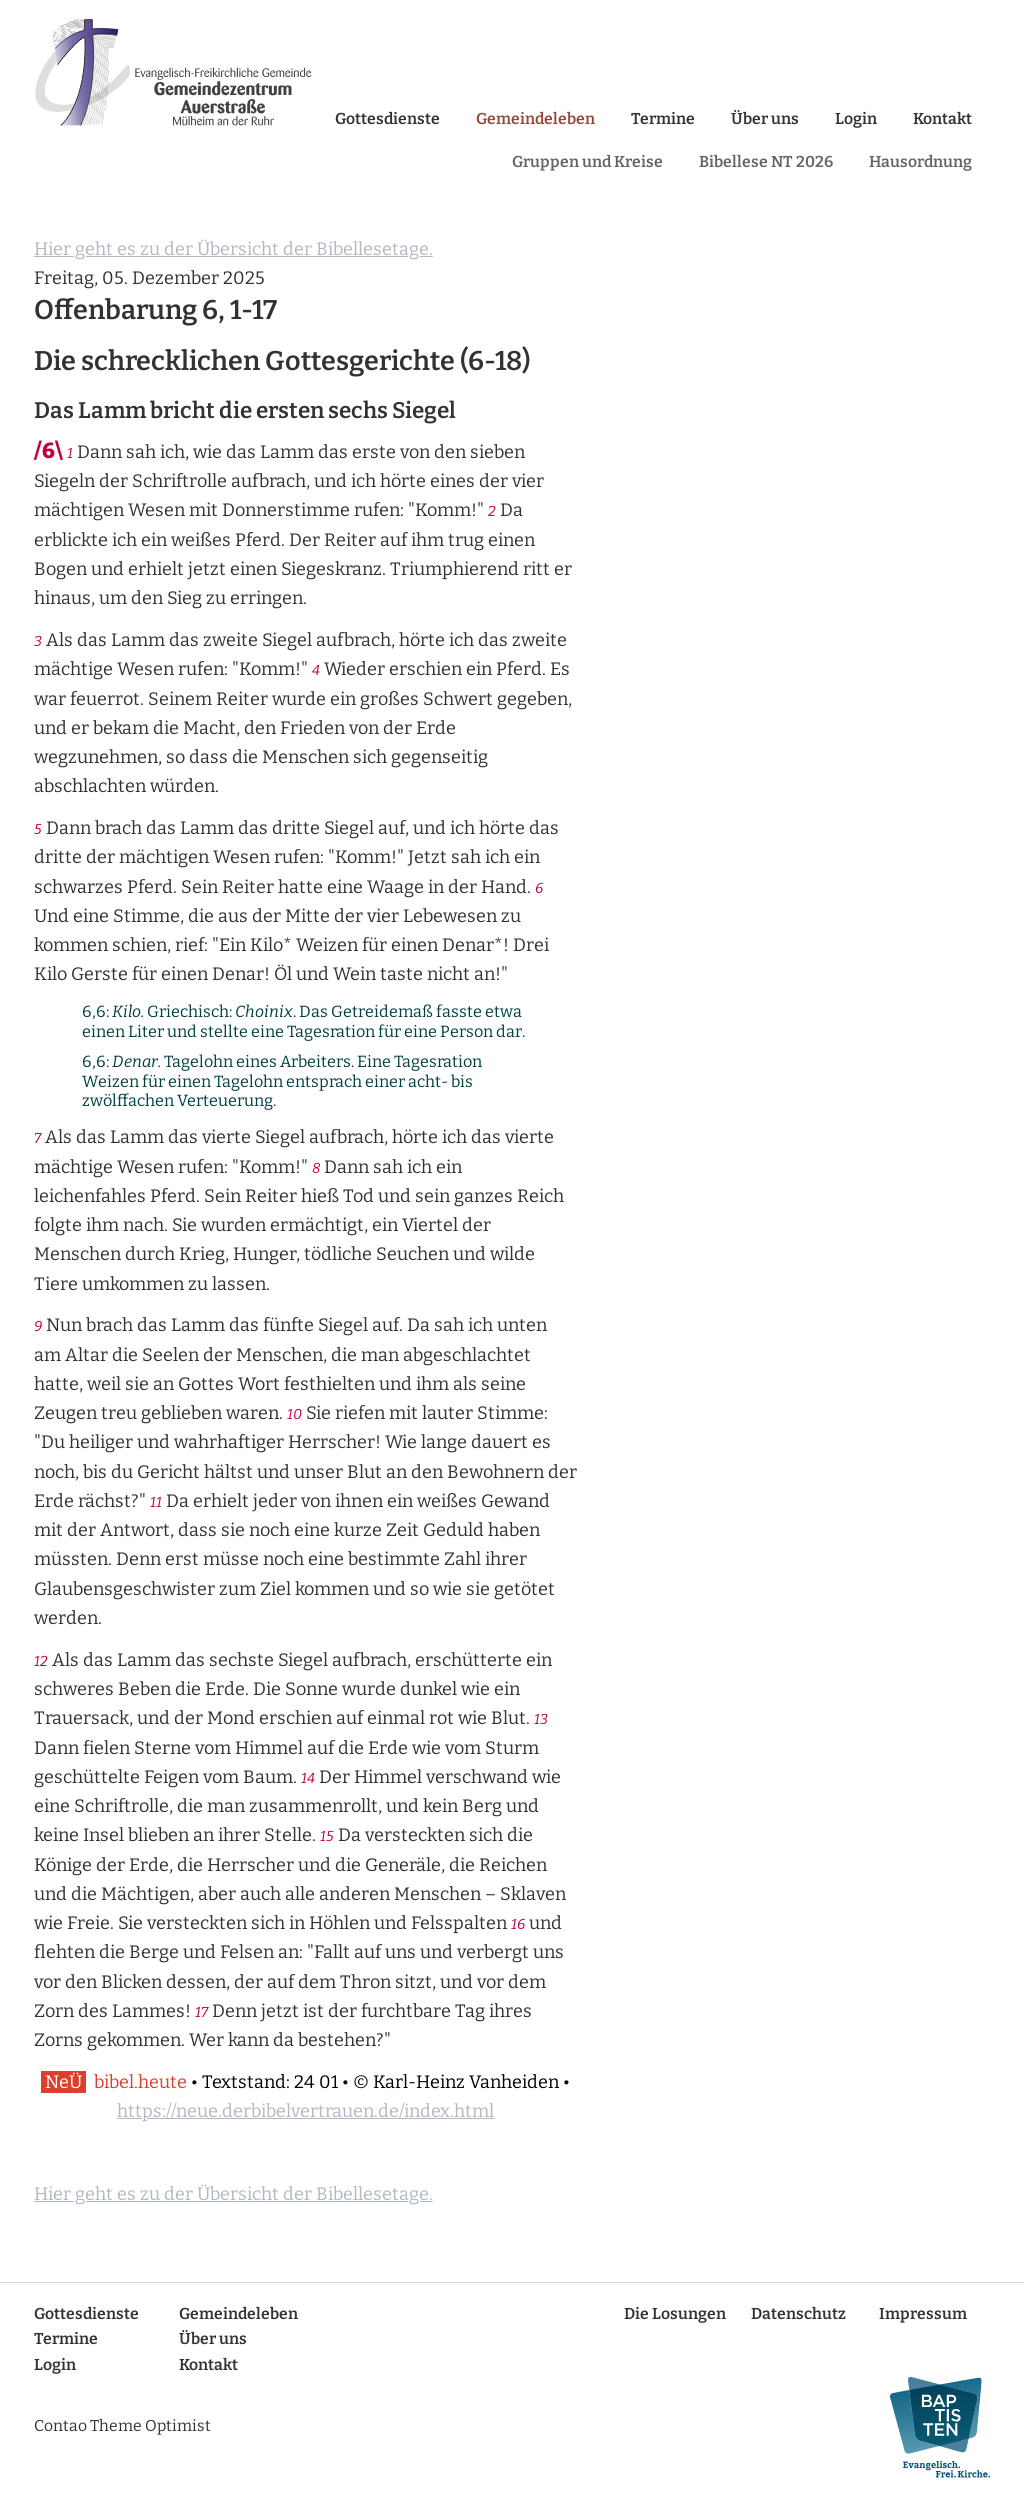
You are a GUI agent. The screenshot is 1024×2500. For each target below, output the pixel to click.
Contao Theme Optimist (122, 2425)
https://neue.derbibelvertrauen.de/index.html (305, 2111)
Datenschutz (798, 2313)
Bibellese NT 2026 (766, 161)
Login (856, 118)
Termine (663, 118)
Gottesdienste (387, 118)
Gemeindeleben (535, 118)
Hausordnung (920, 161)
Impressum (923, 2313)
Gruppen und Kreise (587, 161)
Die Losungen (675, 2313)
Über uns (765, 118)
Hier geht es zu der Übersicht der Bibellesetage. (233, 249)
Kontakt (942, 118)
